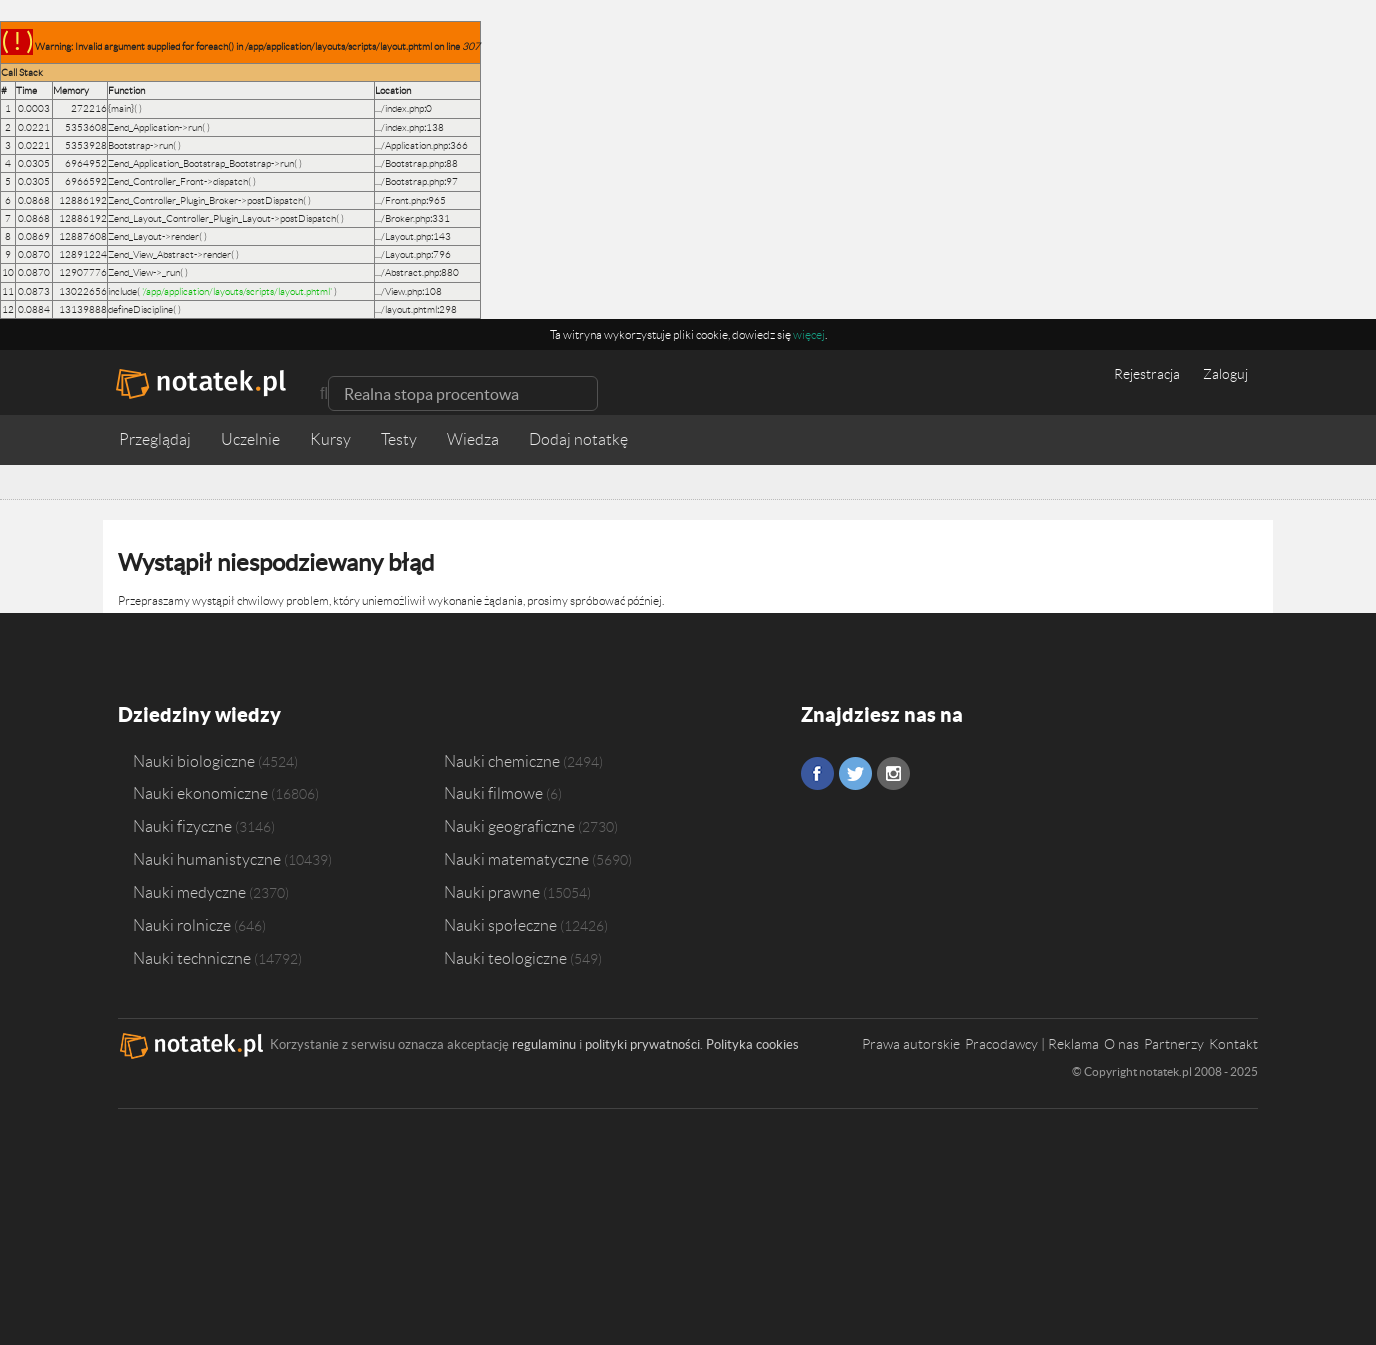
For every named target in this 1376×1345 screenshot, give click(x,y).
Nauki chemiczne (502, 760)
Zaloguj (1225, 374)
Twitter (855, 773)
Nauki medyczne (189, 892)
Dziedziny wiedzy (199, 714)
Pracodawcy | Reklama (1032, 1044)
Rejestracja (1147, 374)
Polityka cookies (752, 1044)
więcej (809, 334)
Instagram (893, 773)
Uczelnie (250, 439)
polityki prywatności (642, 1044)
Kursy (330, 439)
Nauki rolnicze (182, 925)
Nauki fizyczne (182, 826)
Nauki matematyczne (516, 859)
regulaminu (544, 1044)
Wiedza (473, 439)
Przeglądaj (155, 439)
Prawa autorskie (911, 1044)
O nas (1121, 1044)
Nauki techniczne (192, 958)
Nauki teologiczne (505, 958)
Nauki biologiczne (194, 760)
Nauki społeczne (500, 925)
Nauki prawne (492, 892)
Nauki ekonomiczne (200, 793)
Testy (399, 439)
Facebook (817, 773)
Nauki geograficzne (509, 826)
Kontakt (1233, 1044)
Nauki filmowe (493, 793)
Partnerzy (1174, 1044)
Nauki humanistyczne (207, 859)
